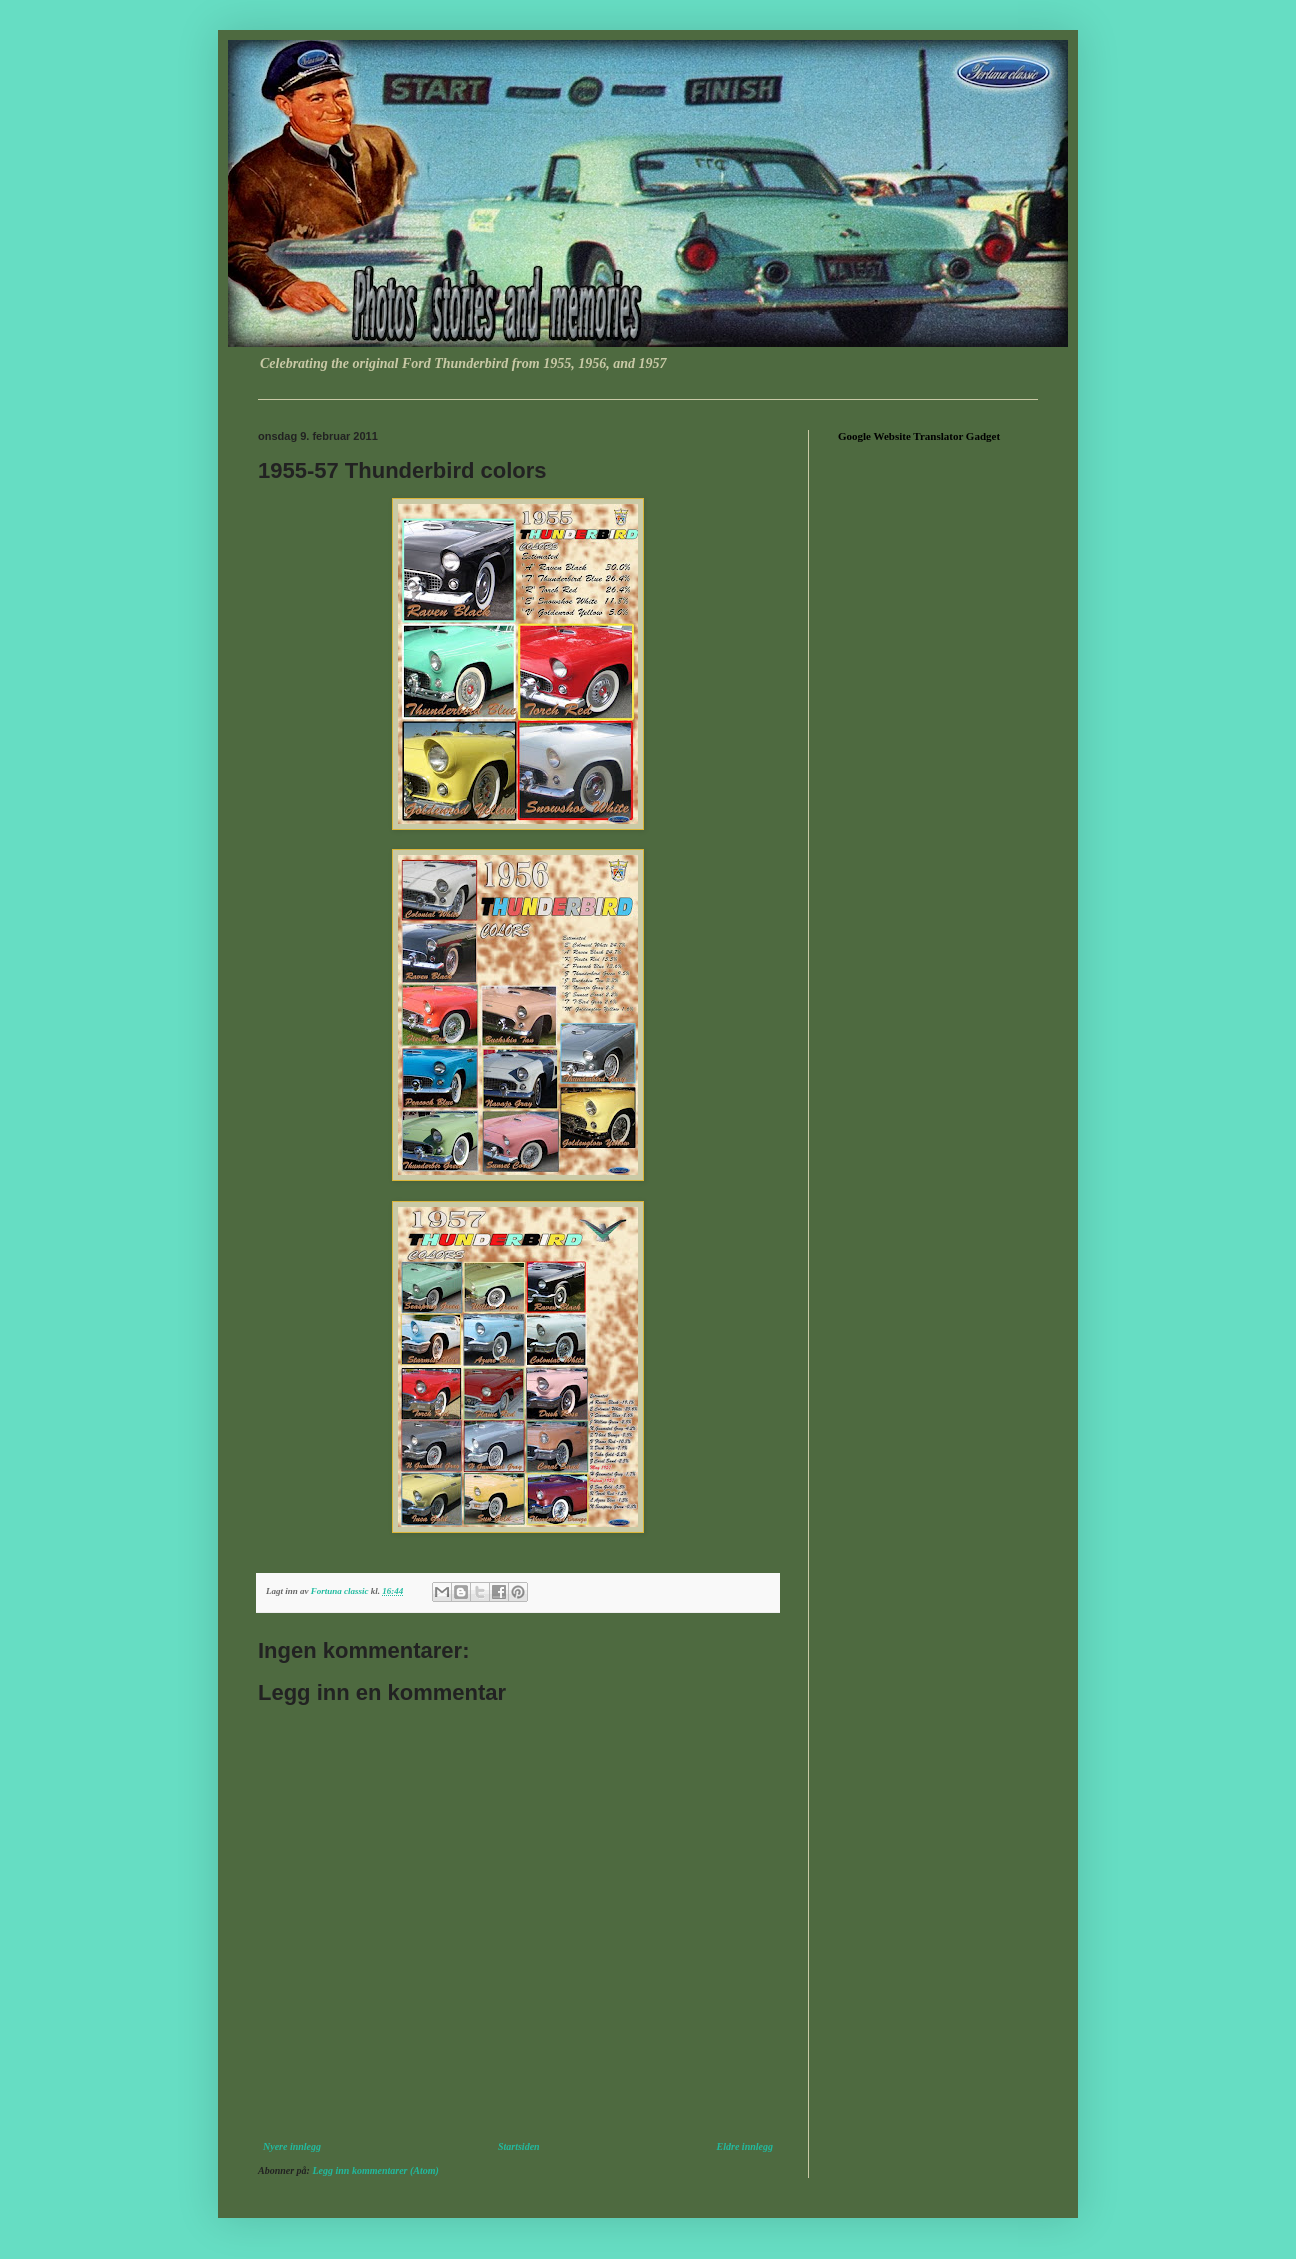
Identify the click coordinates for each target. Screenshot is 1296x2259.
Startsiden (519, 2146)
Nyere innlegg (292, 2146)
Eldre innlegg (745, 2146)
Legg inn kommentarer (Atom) (375, 2170)
